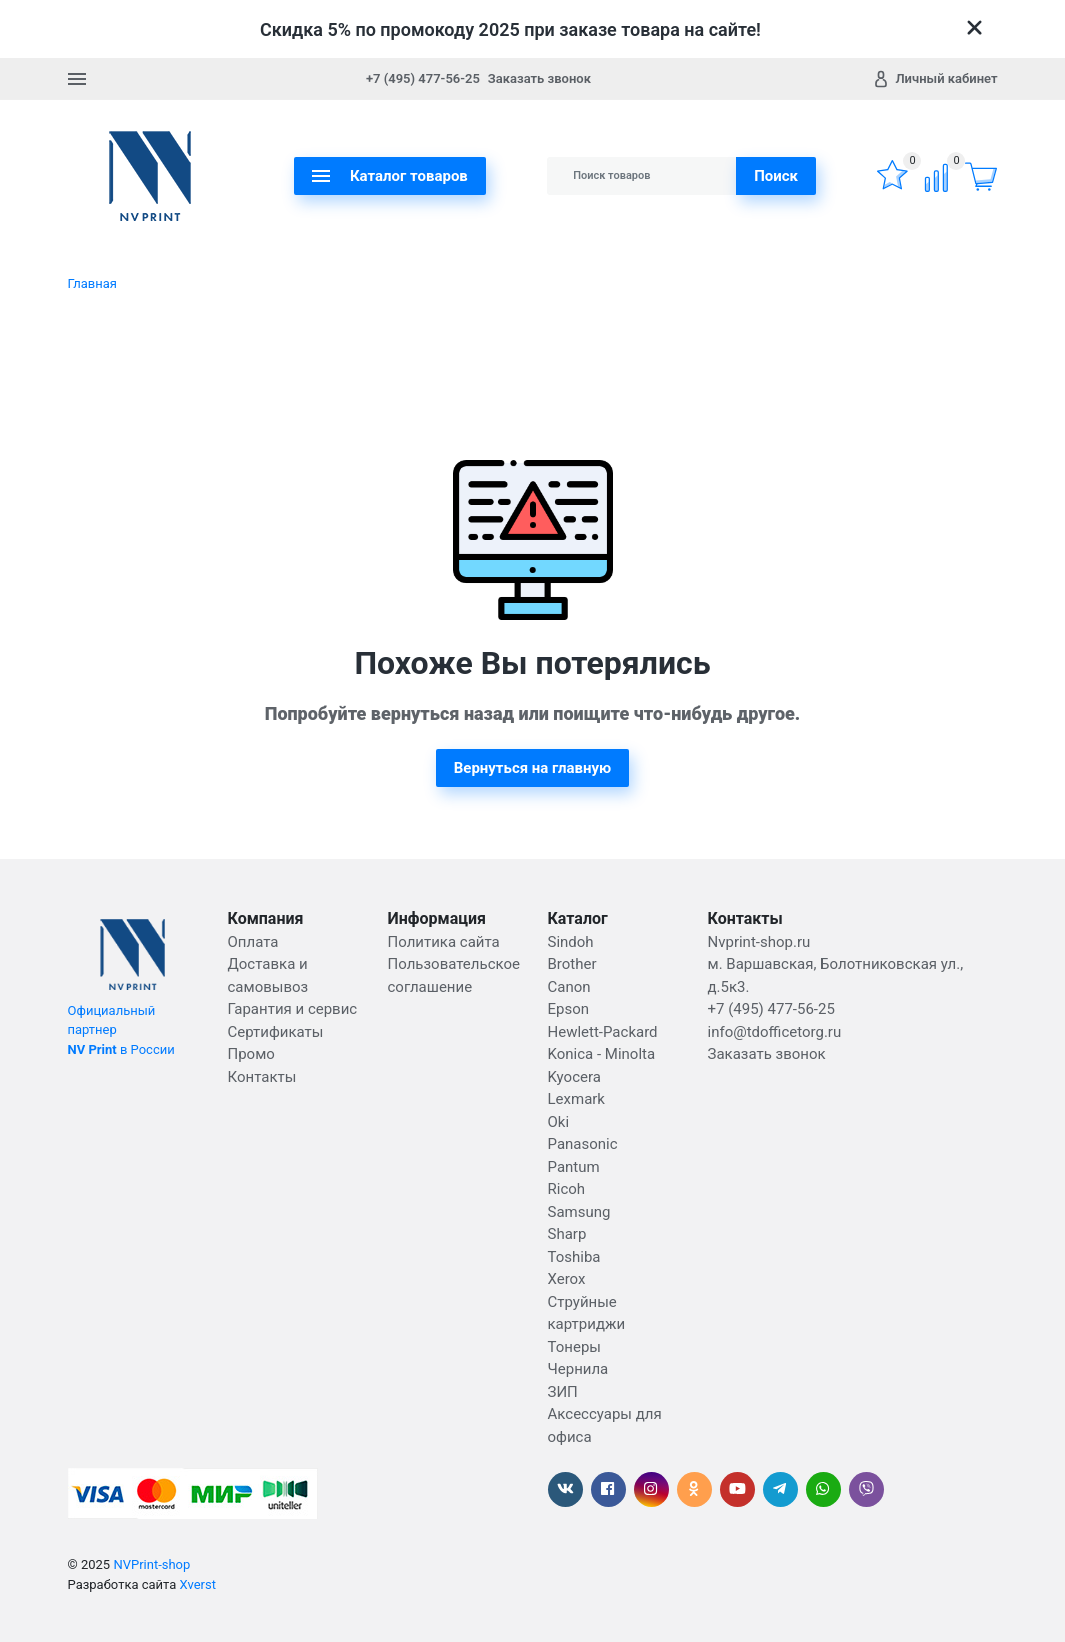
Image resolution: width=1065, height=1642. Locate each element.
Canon (569, 987)
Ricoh (567, 1189)
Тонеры (574, 1347)
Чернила (578, 1369)
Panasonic (583, 1144)
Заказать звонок (539, 78)
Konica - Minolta (602, 1054)
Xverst (198, 1584)
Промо (251, 1054)
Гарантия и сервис (293, 1009)
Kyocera (574, 1077)
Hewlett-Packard (603, 1032)
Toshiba (574, 1257)
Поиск (776, 176)
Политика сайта (444, 942)
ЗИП (563, 1392)
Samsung (579, 1212)
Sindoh (571, 942)
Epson (569, 1009)
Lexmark (576, 1099)
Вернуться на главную (533, 768)
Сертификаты (276, 1032)
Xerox (567, 1279)
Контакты (262, 1077)
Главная (92, 283)
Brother (572, 964)
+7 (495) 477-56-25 (423, 78)
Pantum (574, 1167)
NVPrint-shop (151, 1564)
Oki (559, 1122)
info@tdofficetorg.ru (775, 1032)
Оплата (253, 942)
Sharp (567, 1234)
